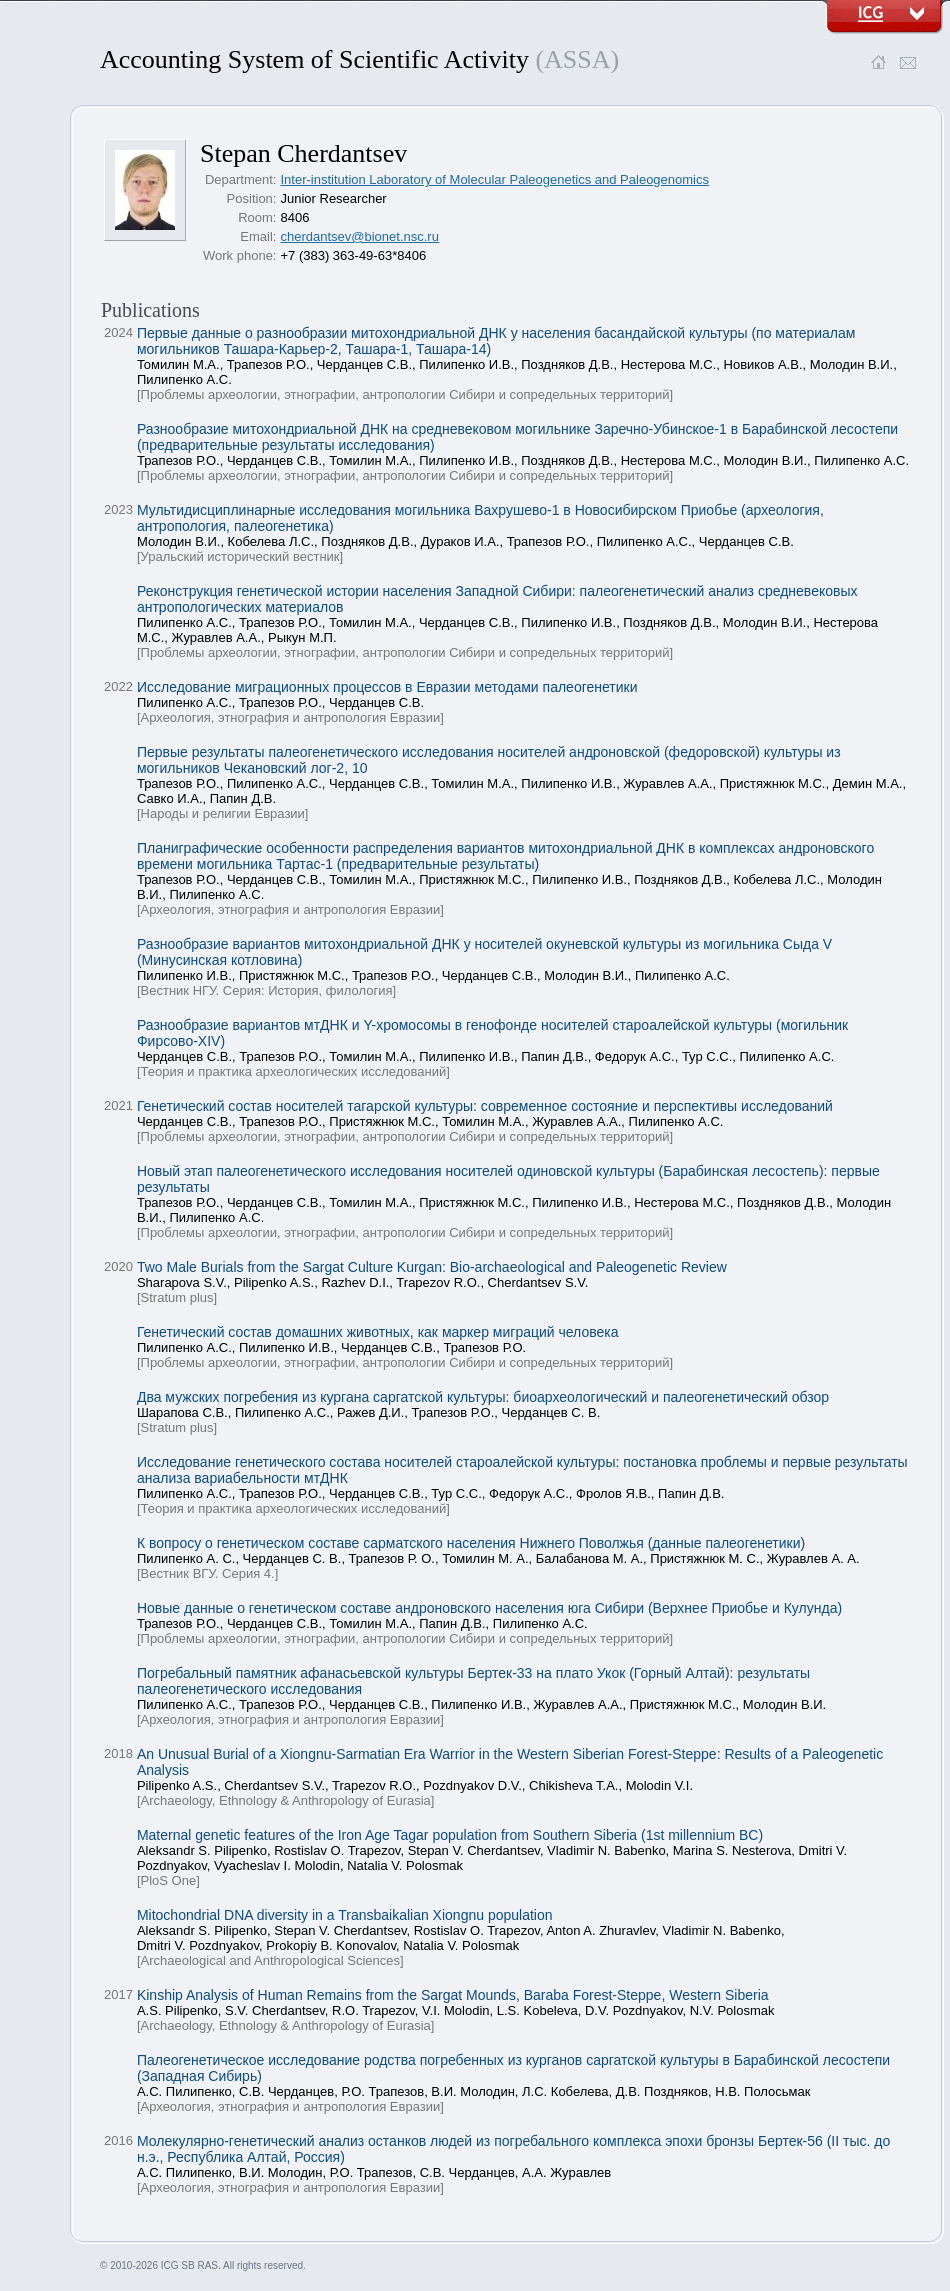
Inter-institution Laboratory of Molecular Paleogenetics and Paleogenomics (494, 179)
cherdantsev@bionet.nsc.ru (359, 236)
